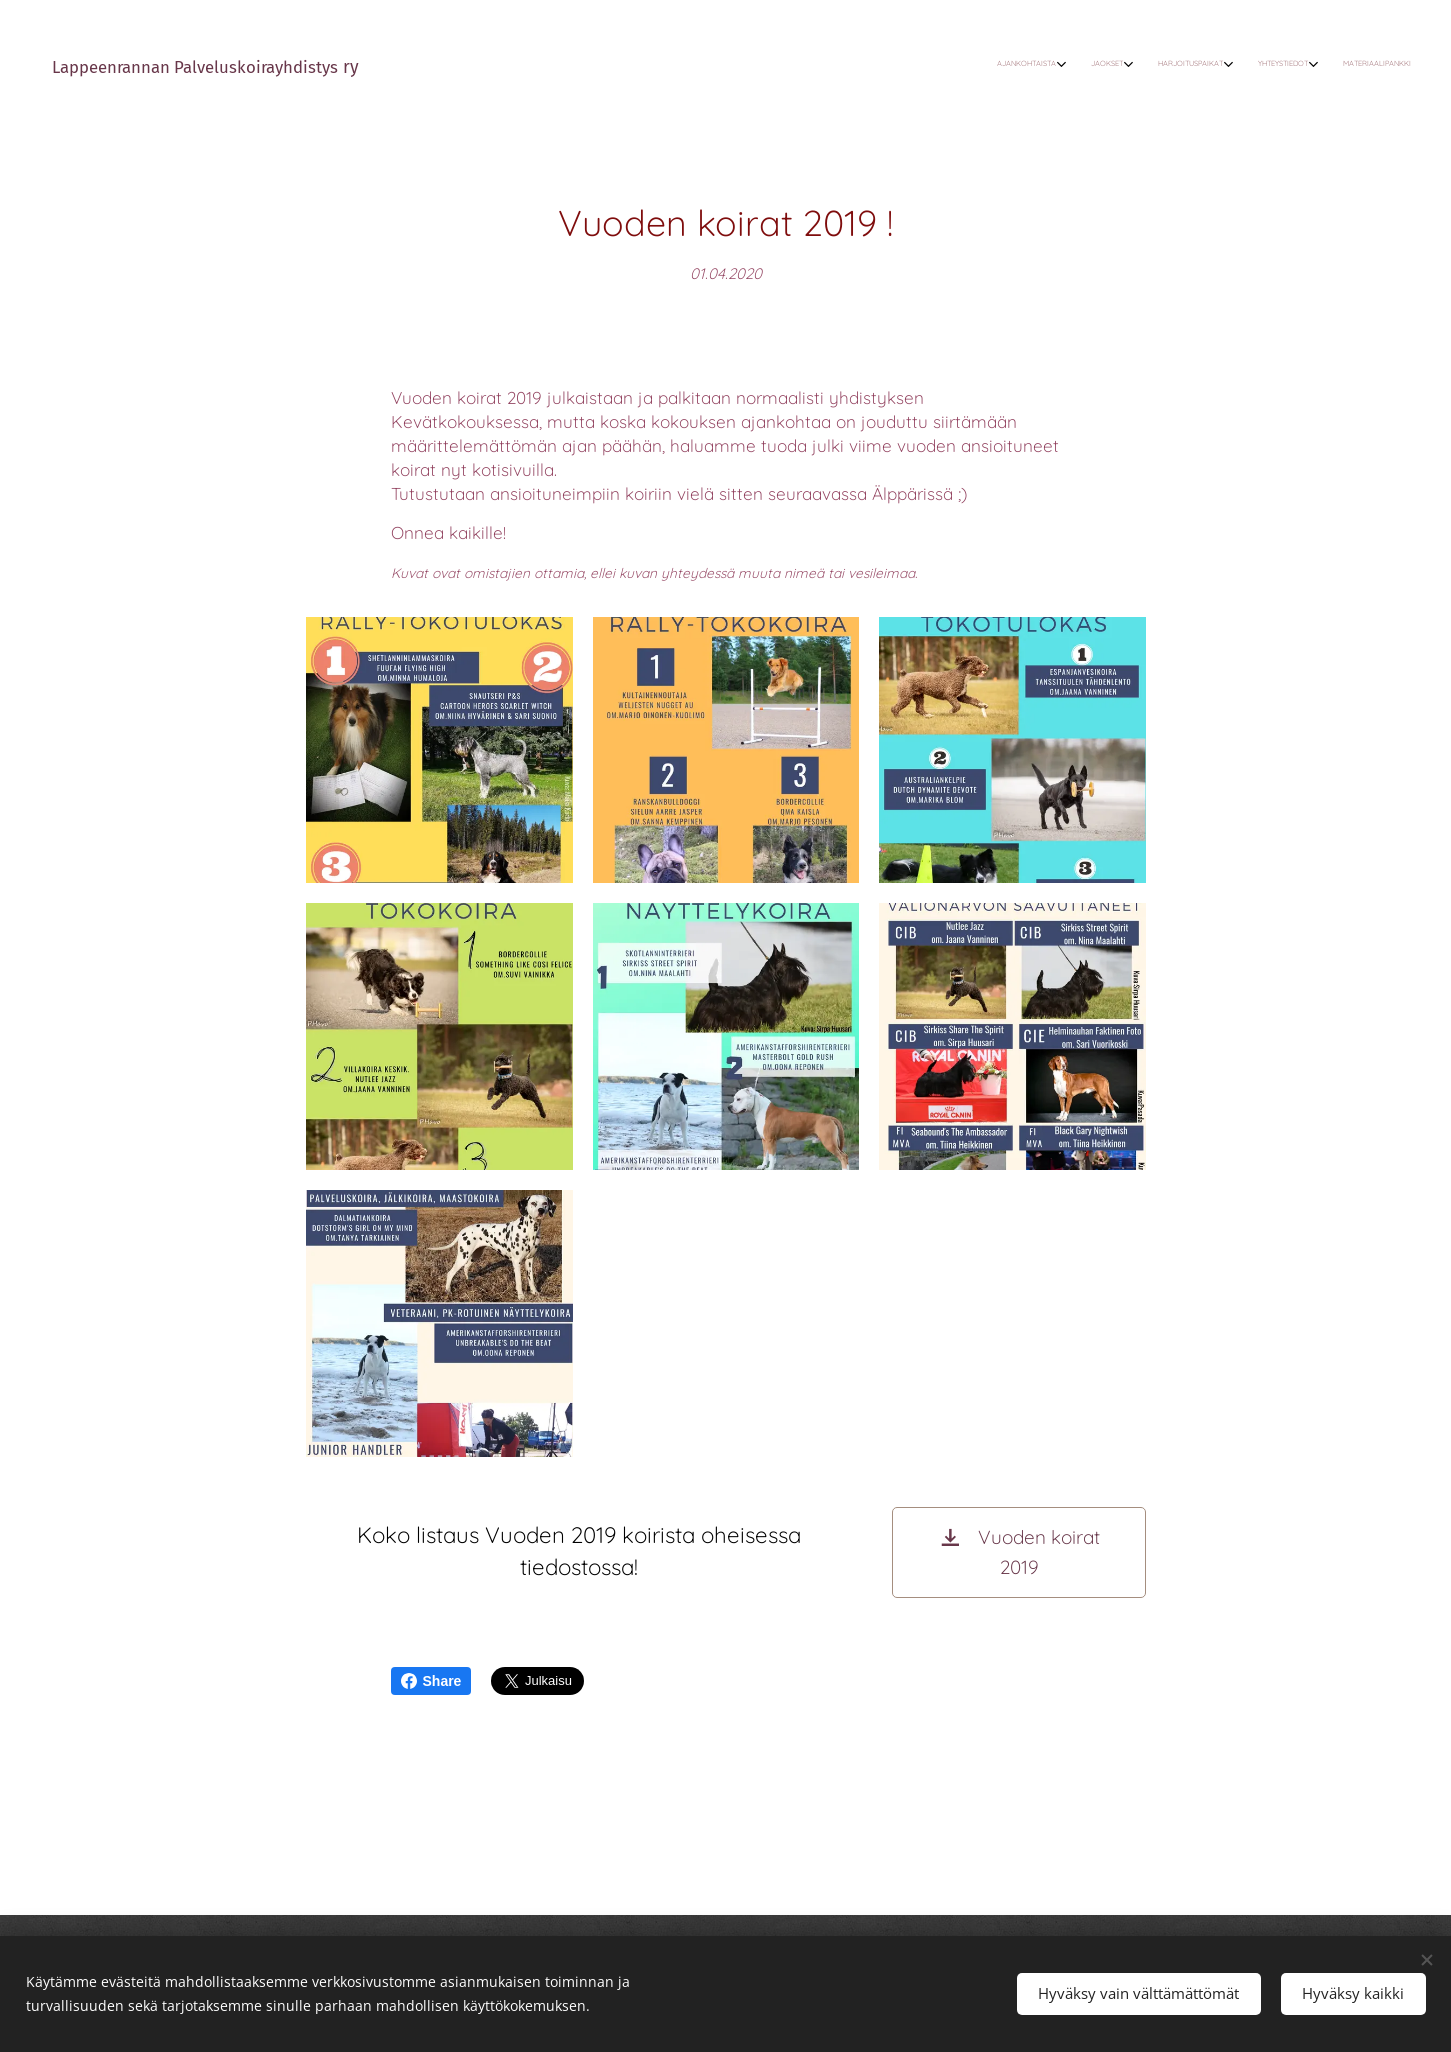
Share (431, 1681)
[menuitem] (1281, 65)
